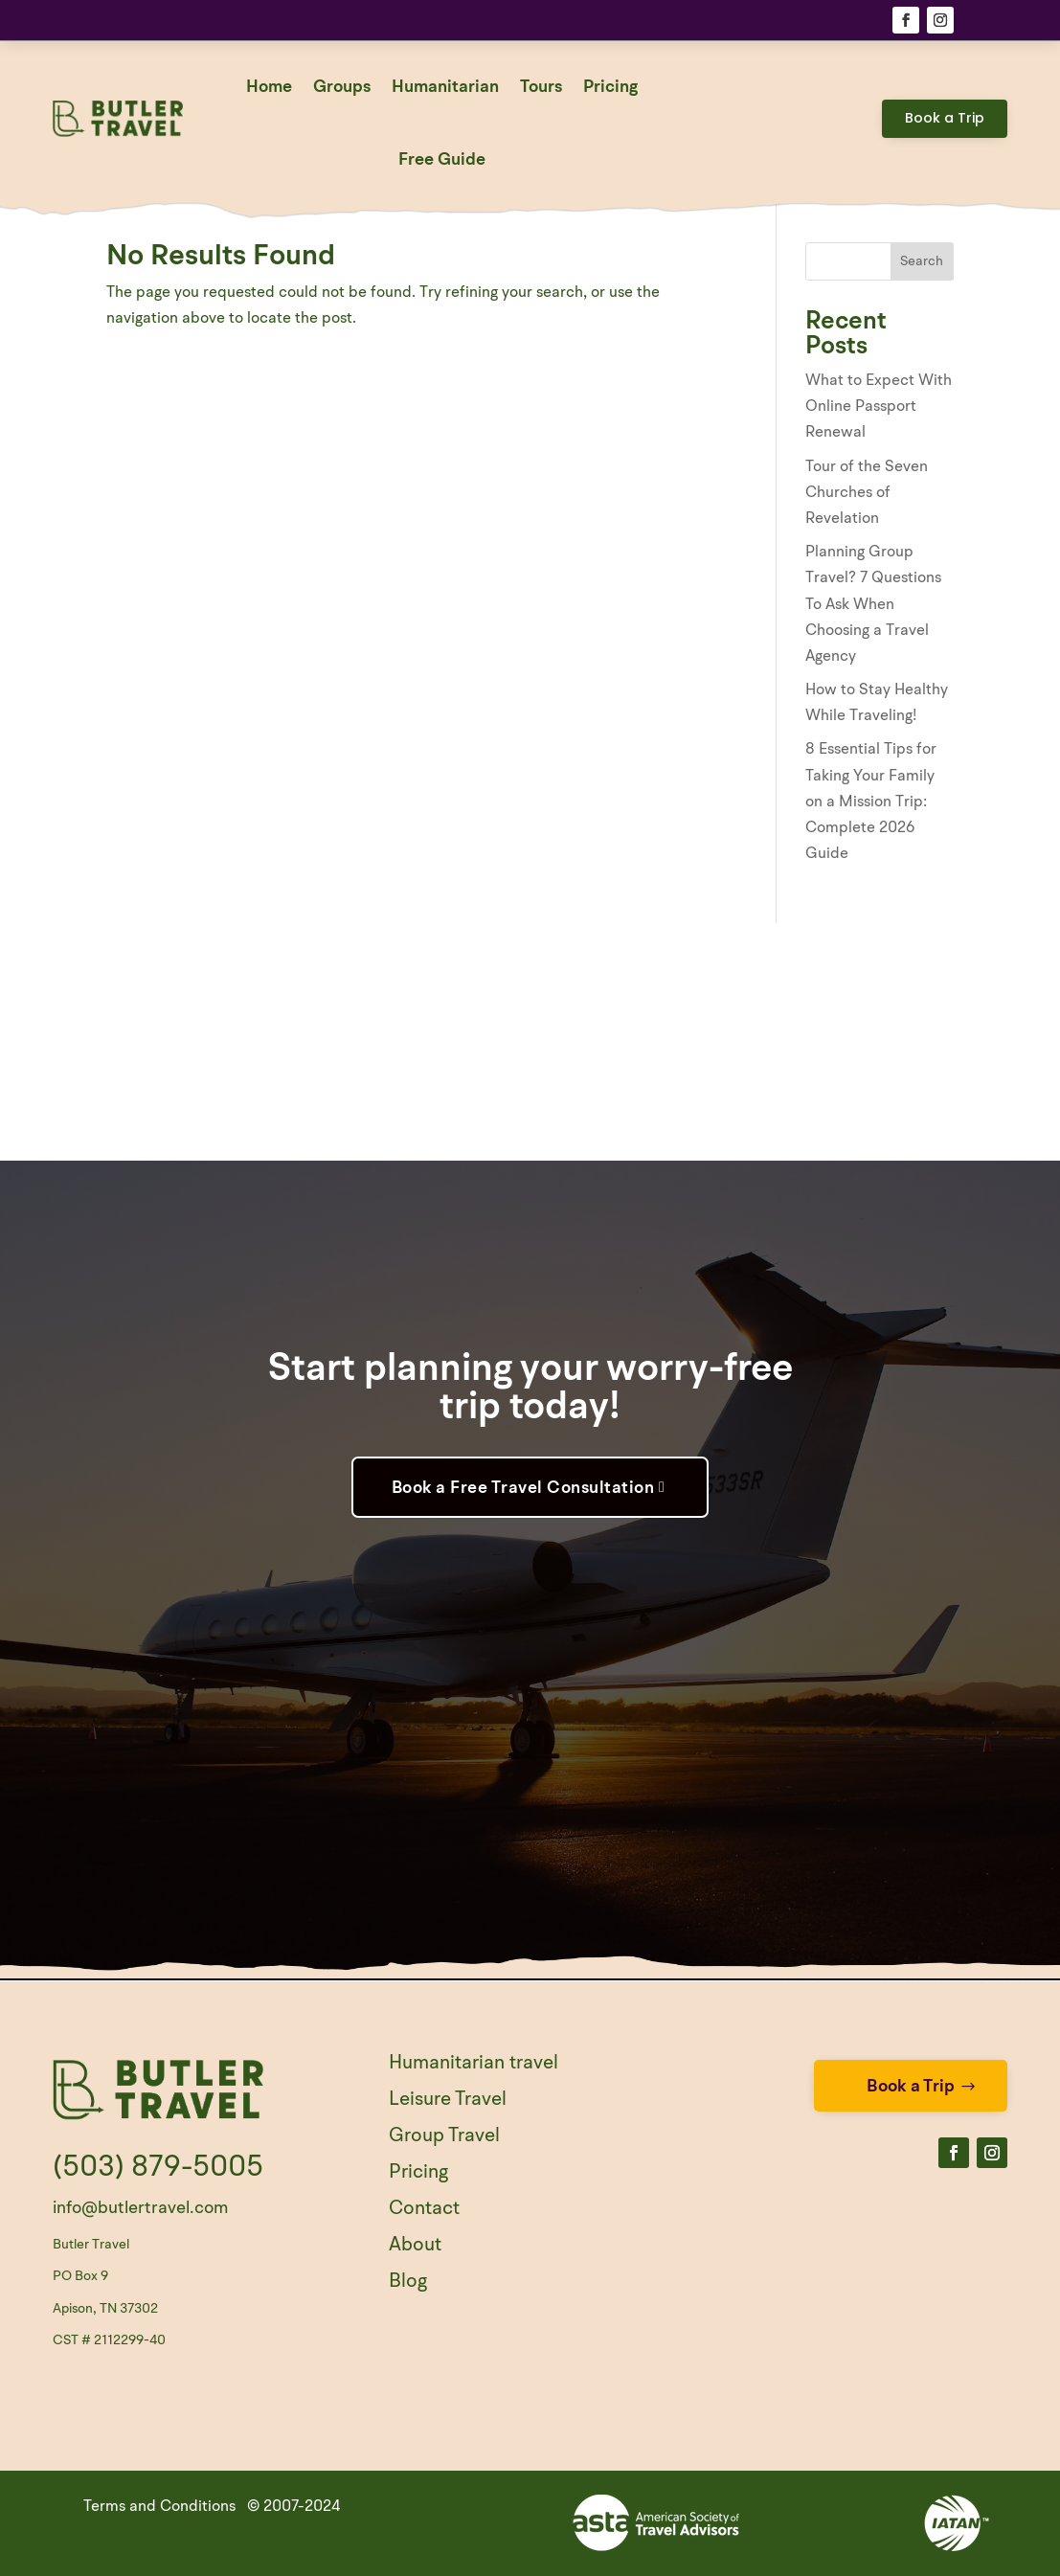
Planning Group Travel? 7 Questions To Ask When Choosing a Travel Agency (873, 605)
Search (921, 261)
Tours (541, 87)
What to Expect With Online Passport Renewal (878, 407)
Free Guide (441, 160)
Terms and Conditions (159, 2507)
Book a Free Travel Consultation (523, 1488)
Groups (342, 87)
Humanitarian (445, 87)
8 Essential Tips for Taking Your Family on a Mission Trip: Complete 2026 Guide (870, 802)
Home (269, 87)
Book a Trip (944, 117)
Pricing (610, 87)
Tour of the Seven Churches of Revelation (866, 493)
